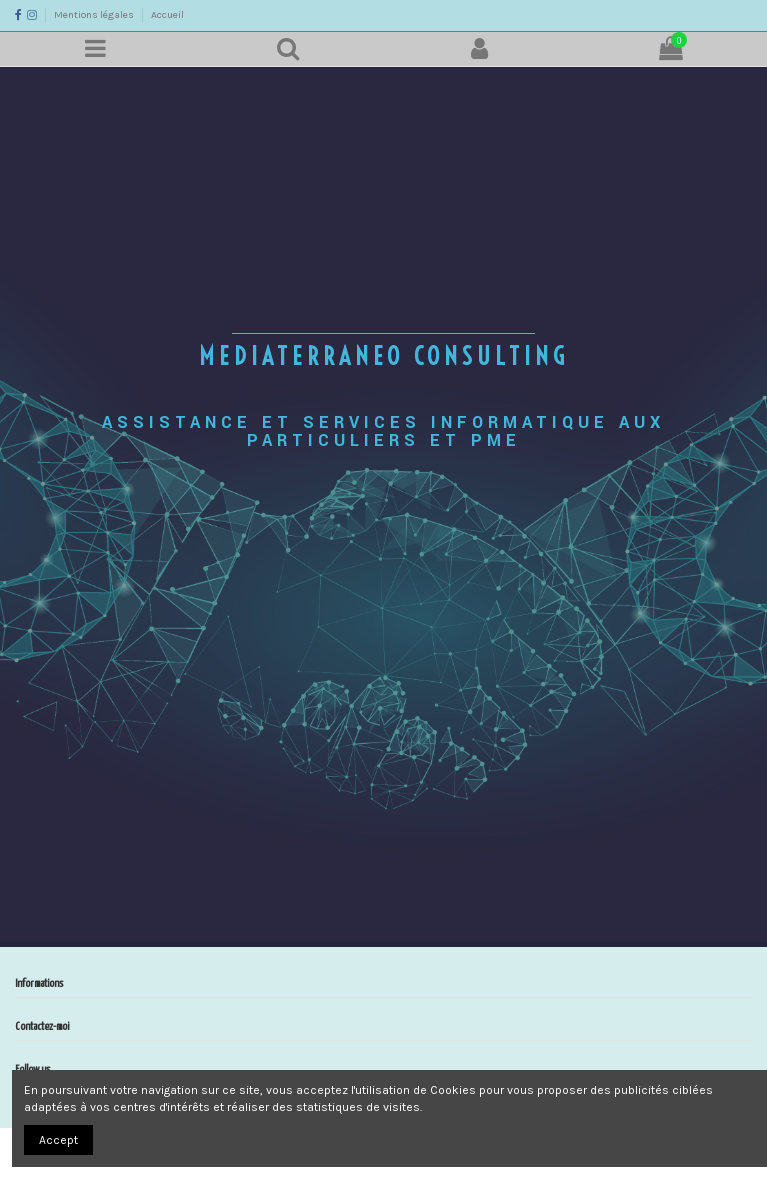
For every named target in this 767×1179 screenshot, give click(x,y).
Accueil (167, 15)
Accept (58, 1140)
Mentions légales (95, 15)
